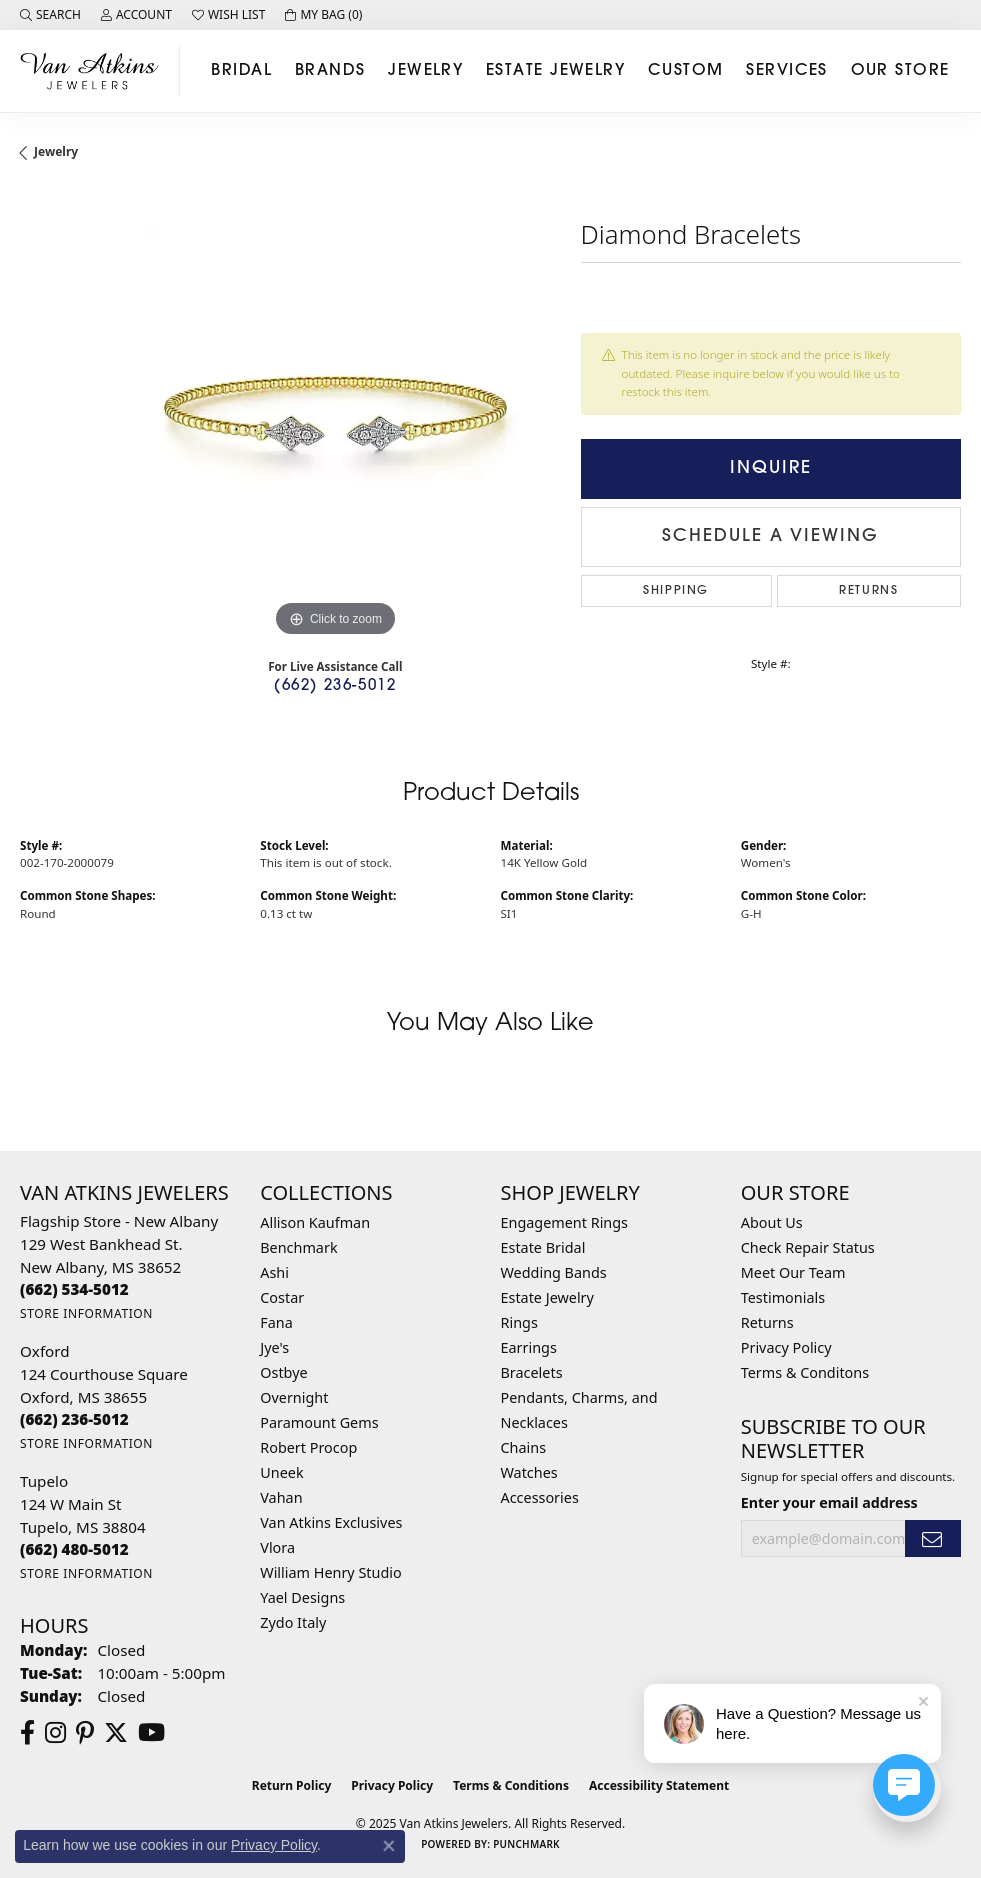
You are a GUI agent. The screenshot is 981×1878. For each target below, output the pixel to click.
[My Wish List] (228, 15)
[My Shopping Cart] (323, 15)
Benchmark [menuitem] (298, 1247)
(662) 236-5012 (335, 686)
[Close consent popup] (389, 1846)
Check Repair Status (808, 1247)
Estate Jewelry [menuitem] (547, 1297)
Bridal (241, 71)
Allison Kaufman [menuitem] (315, 1222)
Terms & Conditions (511, 1785)
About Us (772, 1222)
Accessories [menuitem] (540, 1497)
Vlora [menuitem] (277, 1547)
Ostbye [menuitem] (283, 1372)
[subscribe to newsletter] (933, 1538)
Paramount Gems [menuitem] (319, 1422)
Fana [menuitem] (276, 1322)
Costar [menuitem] (282, 1297)
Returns (868, 591)
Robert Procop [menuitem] (308, 1447)
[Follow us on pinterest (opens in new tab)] (85, 1733)
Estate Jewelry (555, 71)
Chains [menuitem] (524, 1447)
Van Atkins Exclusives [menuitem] (331, 1522)
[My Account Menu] (136, 15)
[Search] (50, 15)
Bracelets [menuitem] (532, 1372)
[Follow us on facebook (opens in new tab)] (27, 1733)
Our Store (900, 71)
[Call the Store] (74, 1289)
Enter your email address (829, 1502)
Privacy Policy (786, 1347)
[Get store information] (86, 1313)
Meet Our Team (793, 1272)
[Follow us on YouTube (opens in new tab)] (151, 1733)
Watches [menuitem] (529, 1472)
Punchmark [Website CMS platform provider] (526, 1844)
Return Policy (292, 1785)
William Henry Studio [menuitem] (330, 1572)
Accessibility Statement (659, 1785)
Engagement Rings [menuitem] (565, 1222)
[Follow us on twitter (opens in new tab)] (116, 1733)
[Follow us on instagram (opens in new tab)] (55, 1733)
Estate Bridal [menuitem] (543, 1247)
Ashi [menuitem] (274, 1272)
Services (787, 71)
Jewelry (425, 71)
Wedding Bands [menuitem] (554, 1272)
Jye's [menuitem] (274, 1347)
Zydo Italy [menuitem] (293, 1622)
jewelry (56, 151)
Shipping (676, 591)
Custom (686, 71)
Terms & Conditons (805, 1372)
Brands (330, 71)
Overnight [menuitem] (294, 1397)
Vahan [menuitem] (281, 1497)
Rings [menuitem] (519, 1322)
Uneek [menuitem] (281, 1472)
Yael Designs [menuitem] (302, 1597)
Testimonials (783, 1297)
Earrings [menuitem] (529, 1347)
